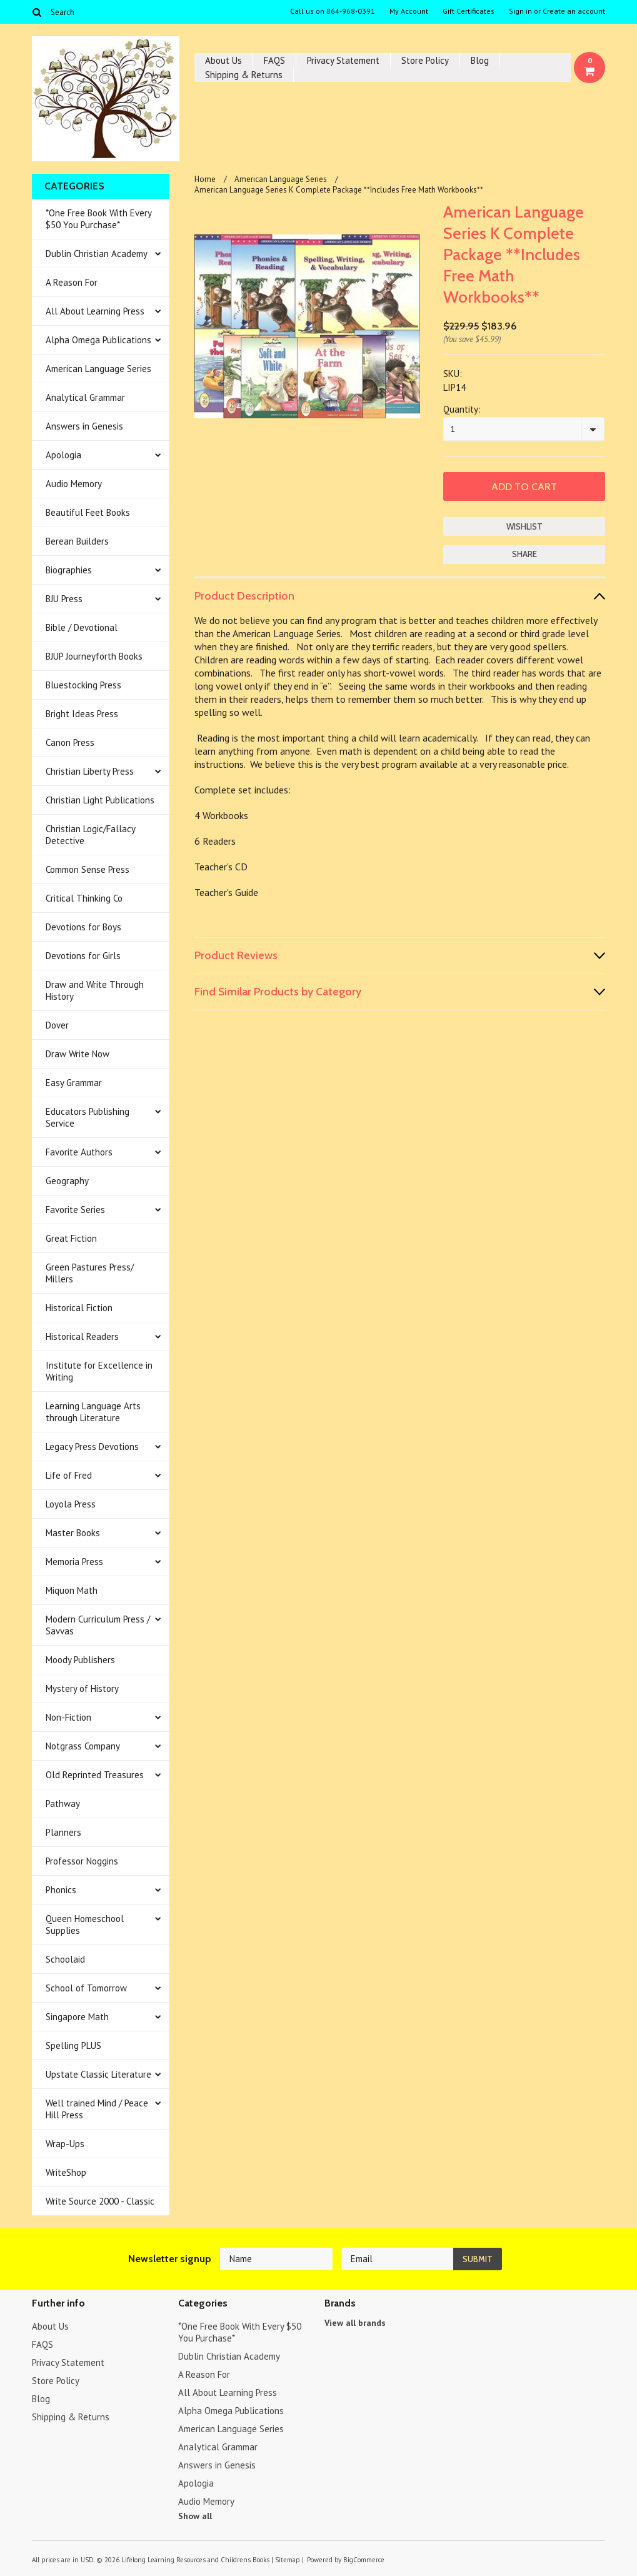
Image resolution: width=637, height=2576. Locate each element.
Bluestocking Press (83, 685)
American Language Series (98, 369)
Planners (63, 1832)
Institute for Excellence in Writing (99, 1371)
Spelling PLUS (73, 2045)
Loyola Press (71, 1504)
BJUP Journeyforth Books (94, 656)
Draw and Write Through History (95, 990)
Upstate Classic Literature (98, 2074)
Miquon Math (72, 1590)
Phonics (61, 1890)
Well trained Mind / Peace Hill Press (97, 2109)
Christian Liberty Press (90, 771)
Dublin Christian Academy (97, 253)
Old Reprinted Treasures (95, 1775)
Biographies (69, 570)
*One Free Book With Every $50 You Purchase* (99, 219)
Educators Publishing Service (87, 1117)
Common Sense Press (87, 869)
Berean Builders (77, 541)
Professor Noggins (82, 1861)
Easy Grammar (74, 1083)
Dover (57, 1025)
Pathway (63, 1803)
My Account (408, 11)
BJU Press (64, 599)
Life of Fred (69, 1475)
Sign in (520, 11)
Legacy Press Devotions (92, 1446)
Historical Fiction (79, 1308)
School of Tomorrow (86, 1988)
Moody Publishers (80, 1660)
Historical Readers (82, 1336)
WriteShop (66, 2172)
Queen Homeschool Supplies (85, 1924)
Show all (195, 2516)
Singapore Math (77, 2017)
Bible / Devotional (82, 627)
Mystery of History (82, 1688)
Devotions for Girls (83, 956)
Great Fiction (71, 1238)
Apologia (63, 455)
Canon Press (70, 742)
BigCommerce (363, 2559)
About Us (223, 60)
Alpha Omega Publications (98, 340)
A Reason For (72, 282)
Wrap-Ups (65, 2144)
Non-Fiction (68, 1717)
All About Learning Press (95, 311)
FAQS (274, 60)
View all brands (355, 2322)
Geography (67, 1181)
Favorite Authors (79, 1152)
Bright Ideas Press (82, 714)
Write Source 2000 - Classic (100, 2201)
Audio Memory (74, 484)
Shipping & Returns (244, 75)
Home (205, 179)
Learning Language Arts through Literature (93, 1412)
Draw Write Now (77, 1054)
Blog (480, 60)
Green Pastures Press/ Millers (90, 1273)
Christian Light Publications (100, 800)
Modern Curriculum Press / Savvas (98, 1625)
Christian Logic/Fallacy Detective (91, 835)
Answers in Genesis (84, 426)
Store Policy (425, 60)
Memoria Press (74, 1561)
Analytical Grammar (85, 397)
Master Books (73, 1533)
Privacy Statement (343, 60)
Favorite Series (75, 1209)
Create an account (574, 11)
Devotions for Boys (83, 927)
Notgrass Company (83, 1746)
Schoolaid (65, 1959)
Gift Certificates (468, 11)
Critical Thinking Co (84, 898)
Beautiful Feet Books (88, 512)
